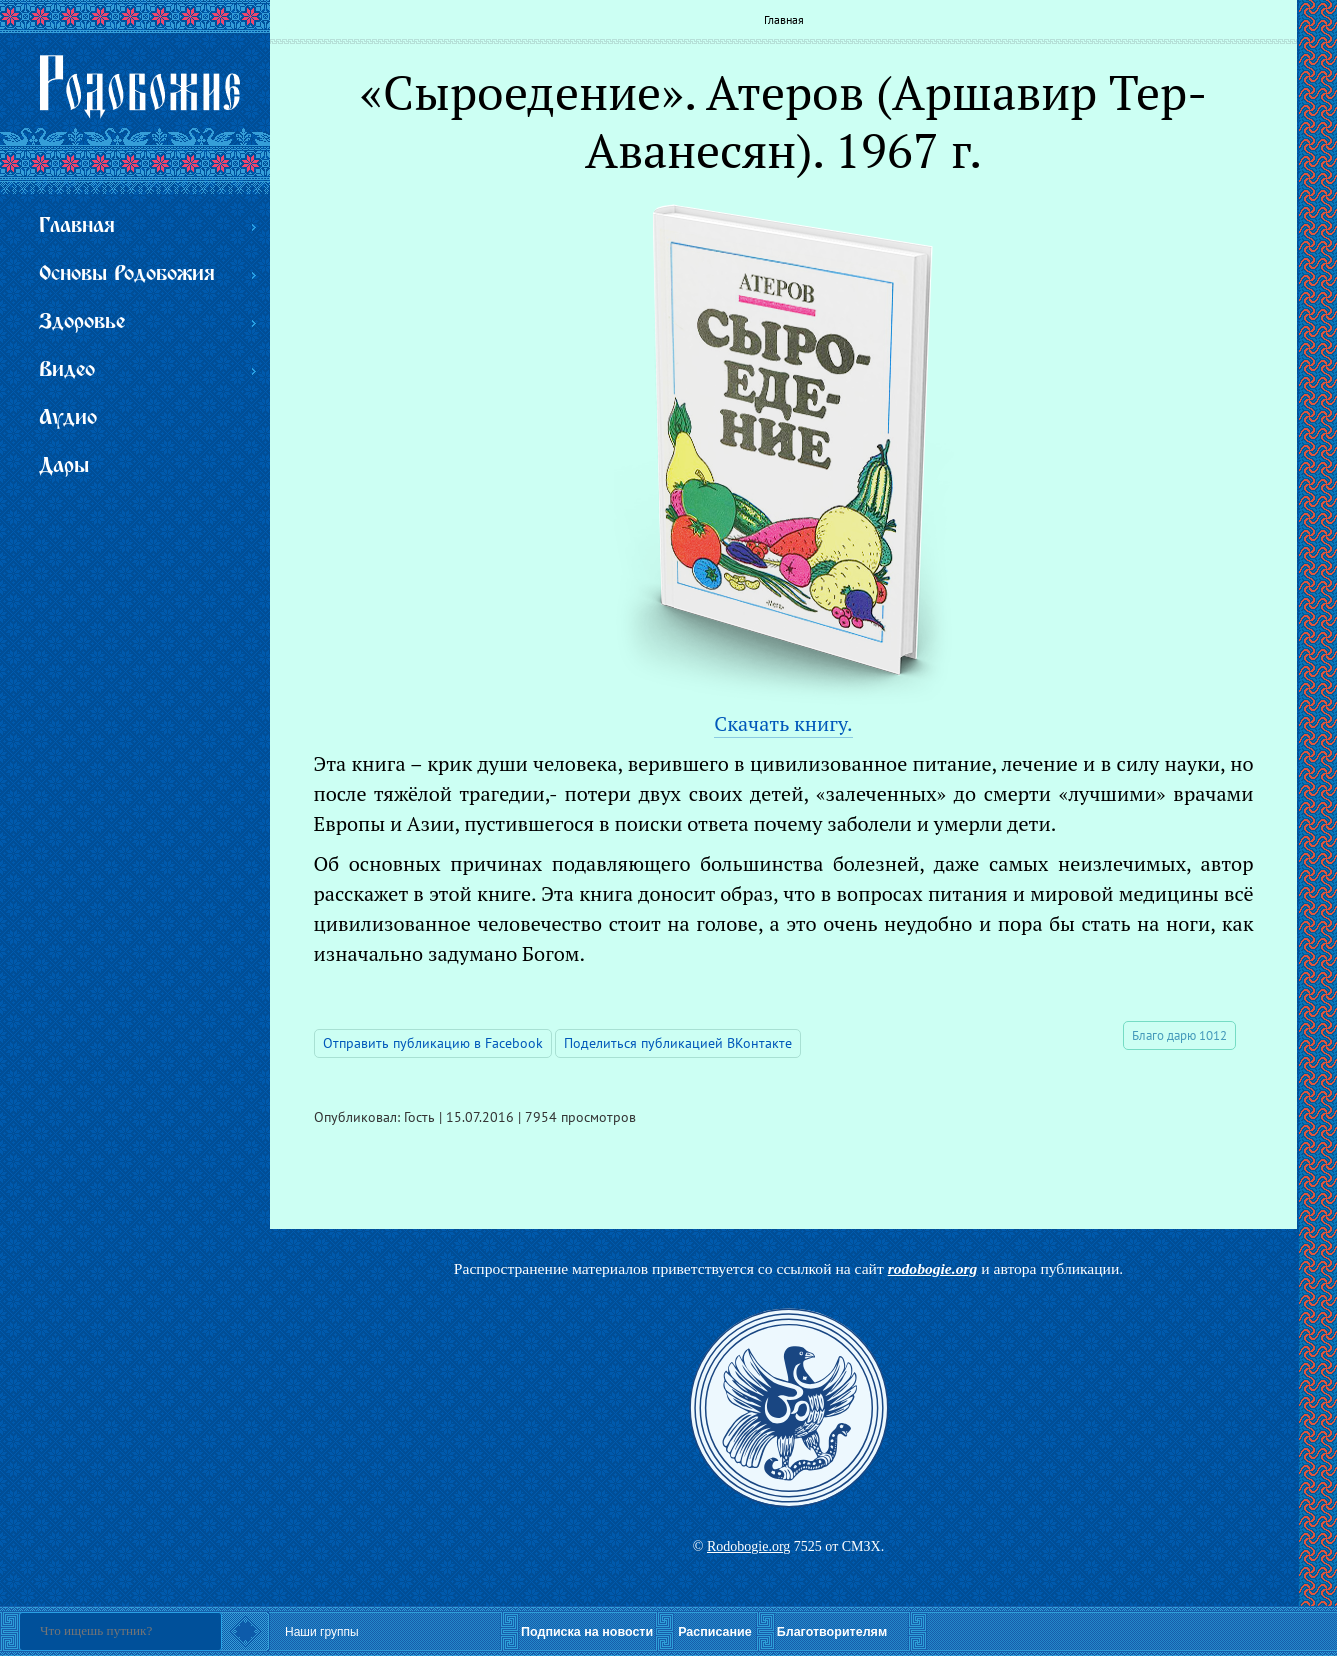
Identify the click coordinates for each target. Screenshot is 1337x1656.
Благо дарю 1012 (1179, 1035)
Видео (67, 370)
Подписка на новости (587, 1632)
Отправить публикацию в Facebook (433, 1043)
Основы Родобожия (127, 274)
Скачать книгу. (783, 723)
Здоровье (82, 322)
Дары (64, 466)
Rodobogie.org (748, 1546)
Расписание (715, 1632)
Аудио (68, 418)
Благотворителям (832, 1632)
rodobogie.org (933, 1268)
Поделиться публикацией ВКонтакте (678, 1043)
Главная (784, 19)
